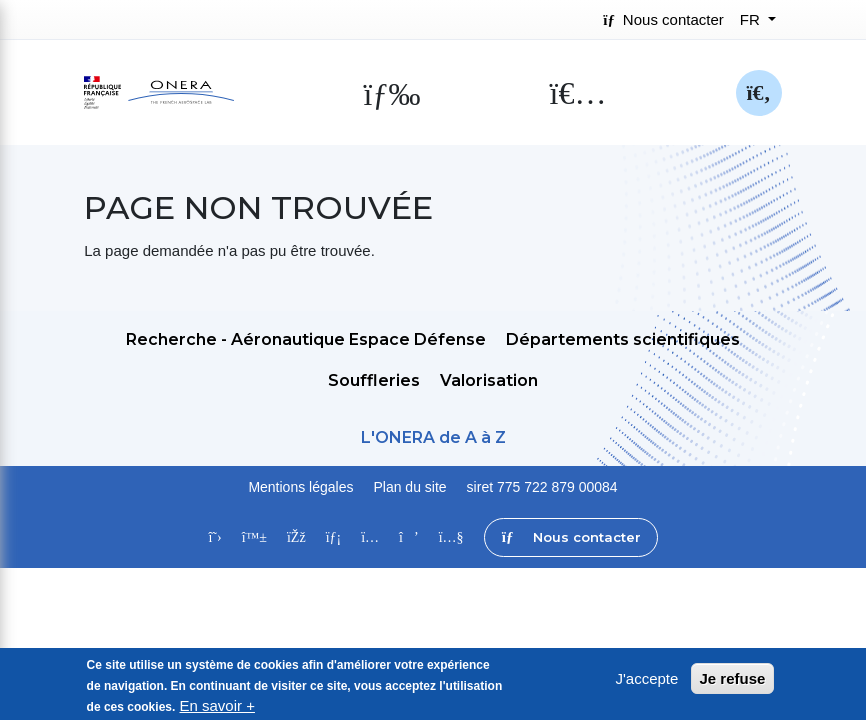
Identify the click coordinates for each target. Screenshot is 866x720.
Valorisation (489, 380)
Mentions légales (300, 487)
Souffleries (374, 380)
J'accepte (646, 685)
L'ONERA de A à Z (433, 437)
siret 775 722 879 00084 (542, 487)
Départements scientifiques (623, 339)
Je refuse (733, 685)
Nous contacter (663, 19)
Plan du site (409, 487)
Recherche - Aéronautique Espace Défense (306, 339)
